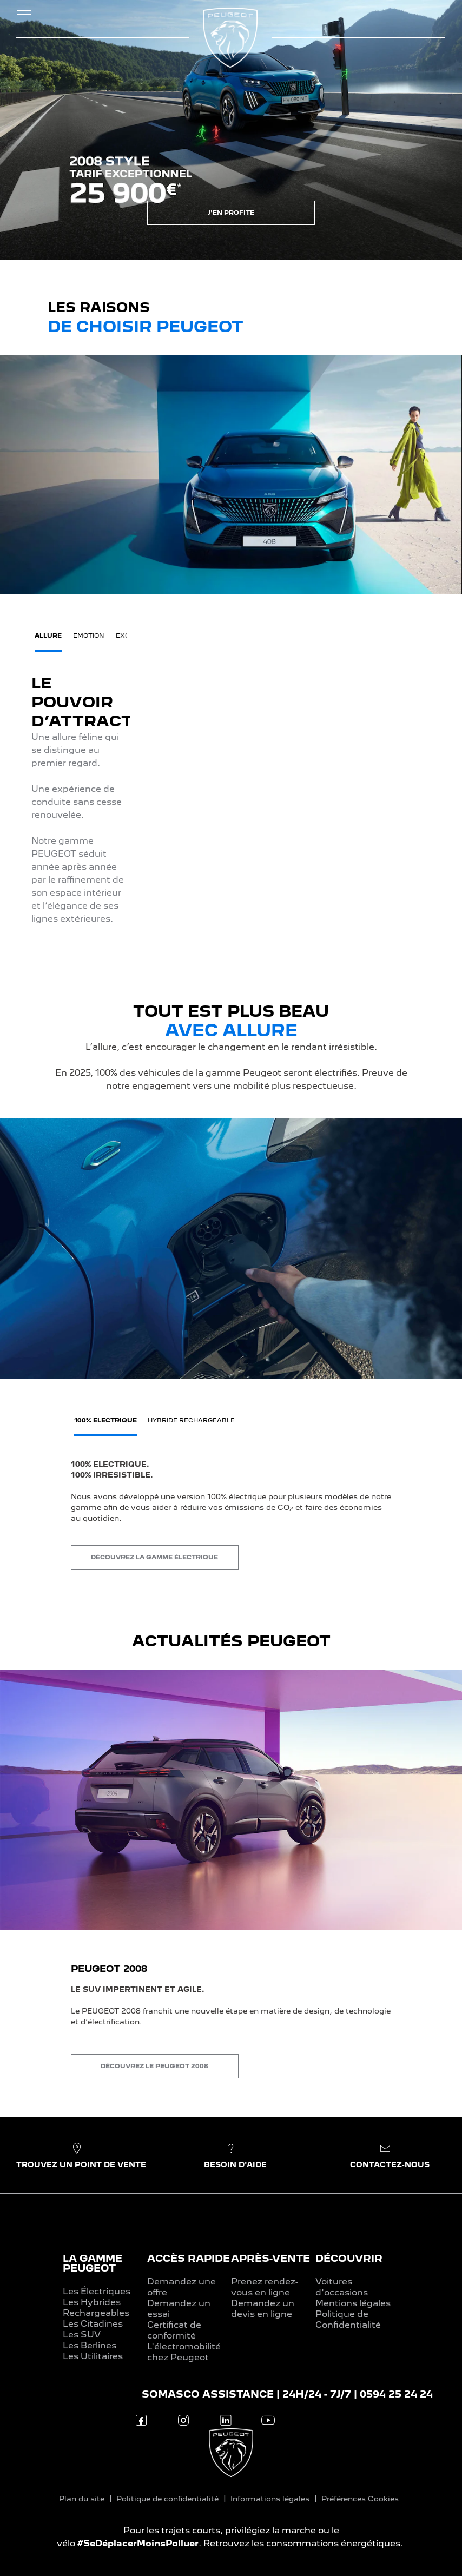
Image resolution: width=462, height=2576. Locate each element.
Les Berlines (89, 2345)
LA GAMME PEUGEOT (92, 2263)
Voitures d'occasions (341, 2286)
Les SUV (82, 2334)
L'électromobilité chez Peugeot (184, 2351)
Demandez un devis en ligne (262, 2308)
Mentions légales (353, 2303)
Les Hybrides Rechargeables (96, 2307)
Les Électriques (96, 2291)
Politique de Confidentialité (348, 2319)
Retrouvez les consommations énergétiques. (304, 2543)
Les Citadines (93, 2324)
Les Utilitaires (93, 2356)
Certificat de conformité (174, 2330)
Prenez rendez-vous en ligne (264, 2286)
